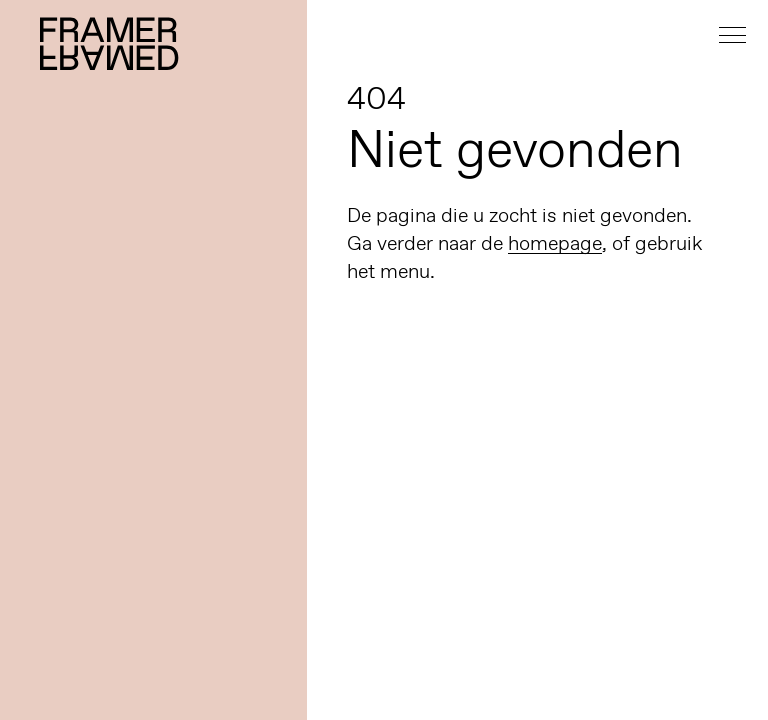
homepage (555, 243)
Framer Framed (110, 43)
